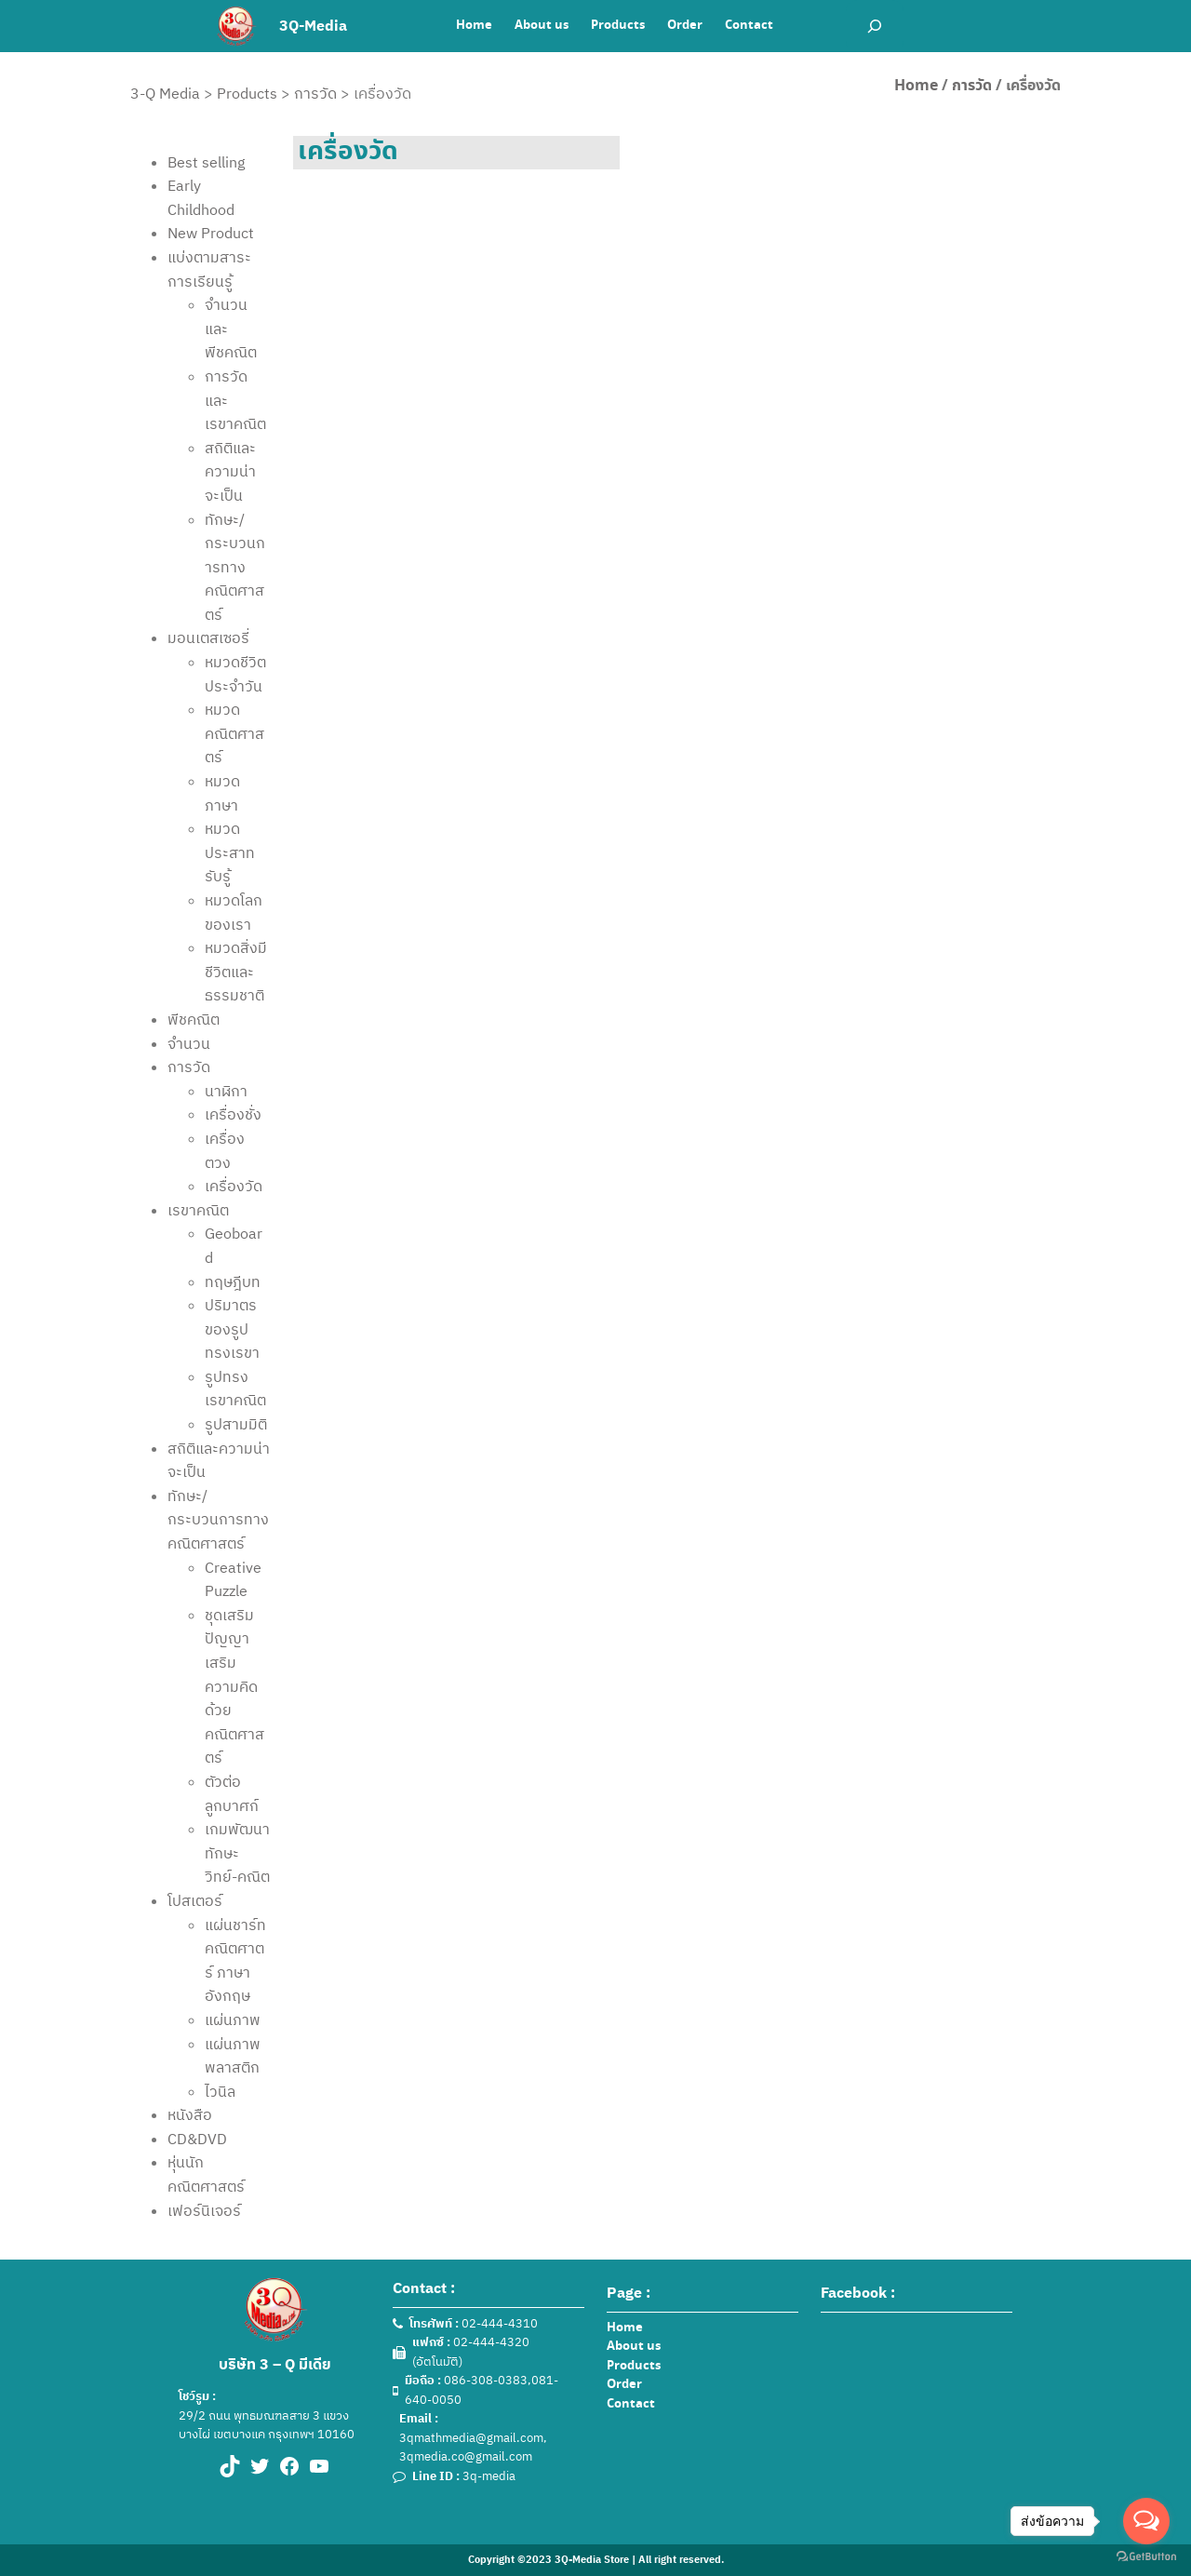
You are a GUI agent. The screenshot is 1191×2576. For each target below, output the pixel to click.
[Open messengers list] (1146, 2521)
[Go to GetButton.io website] (1146, 2557)
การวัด (972, 85)
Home (916, 85)
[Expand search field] (874, 26)
